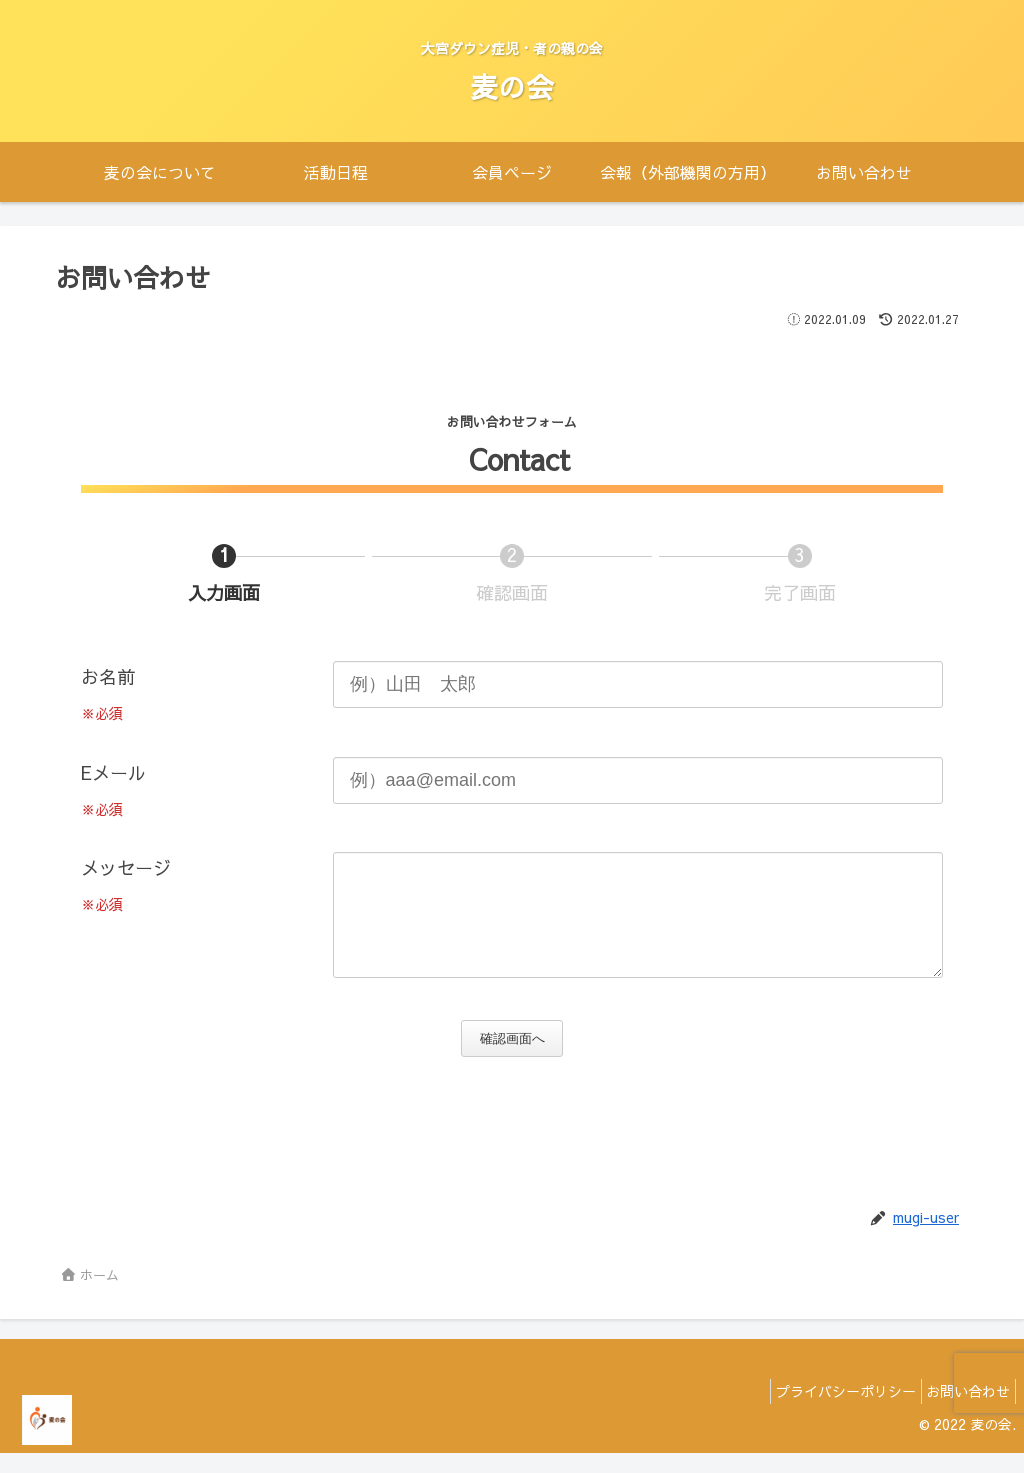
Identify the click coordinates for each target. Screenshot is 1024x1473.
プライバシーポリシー (830, 1411)
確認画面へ (518, 1058)
